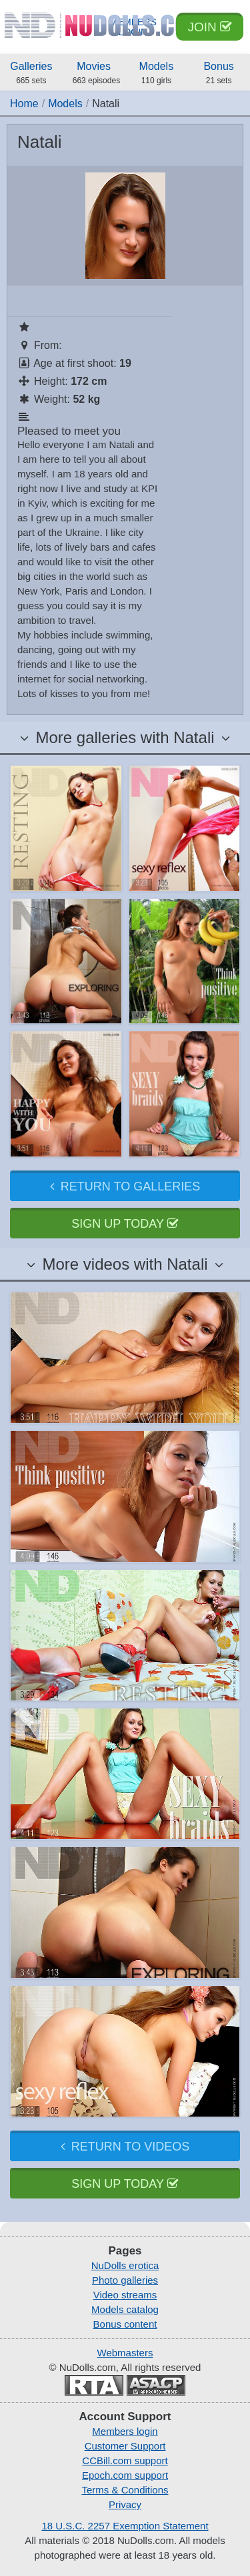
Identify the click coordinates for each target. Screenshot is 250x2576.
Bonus (218, 74)
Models (156, 74)
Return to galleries (125, 1186)
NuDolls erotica (125, 2265)
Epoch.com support (125, 2475)
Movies (96, 74)
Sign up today (124, 1223)
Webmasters (125, 2352)
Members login (124, 2431)
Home (24, 103)
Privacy (125, 2504)
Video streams (125, 2294)
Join (209, 27)
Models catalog (125, 2309)
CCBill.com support (124, 2460)
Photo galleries (125, 2280)
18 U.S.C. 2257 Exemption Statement (124, 2525)
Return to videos (125, 2146)
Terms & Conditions (124, 2489)
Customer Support (125, 2445)
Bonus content (125, 2324)
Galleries (31, 74)
